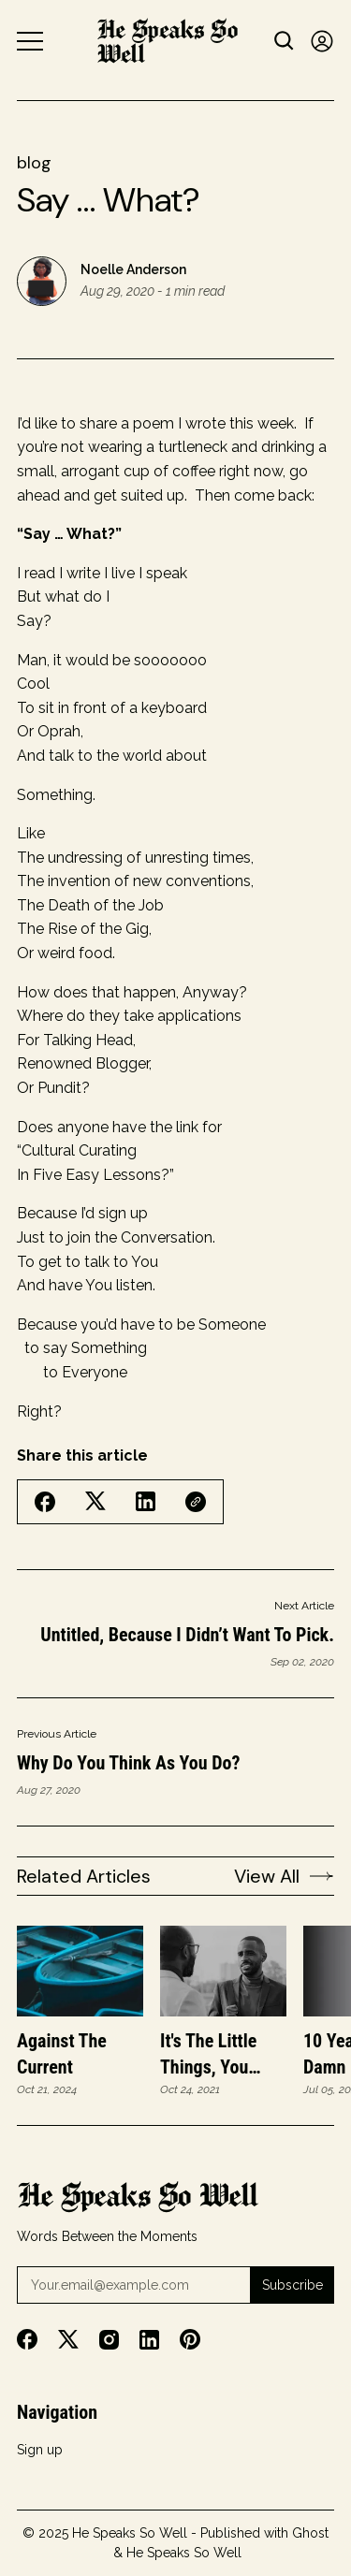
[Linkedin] (149, 2340)
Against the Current (62, 2054)
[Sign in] (322, 40)
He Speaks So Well (129, 2532)
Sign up (40, 2449)
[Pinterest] (190, 2339)
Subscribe (292, 2285)
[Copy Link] (195, 1502)
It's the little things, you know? (208, 2055)
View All (284, 1876)
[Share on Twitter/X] (95, 1501)
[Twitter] (68, 2340)
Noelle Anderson (133, 269)
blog (34, 162)
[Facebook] (27, 2339)
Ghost (310, 2532)
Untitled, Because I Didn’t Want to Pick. (187, 1634)
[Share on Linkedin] (145, 1501)
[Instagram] (109, 2340)
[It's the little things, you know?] (223, 1971)
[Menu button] (30, 41)
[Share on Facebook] (45, 1502)
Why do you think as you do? (128, 1763)
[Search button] (284, 40)
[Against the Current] (80, 1971)
